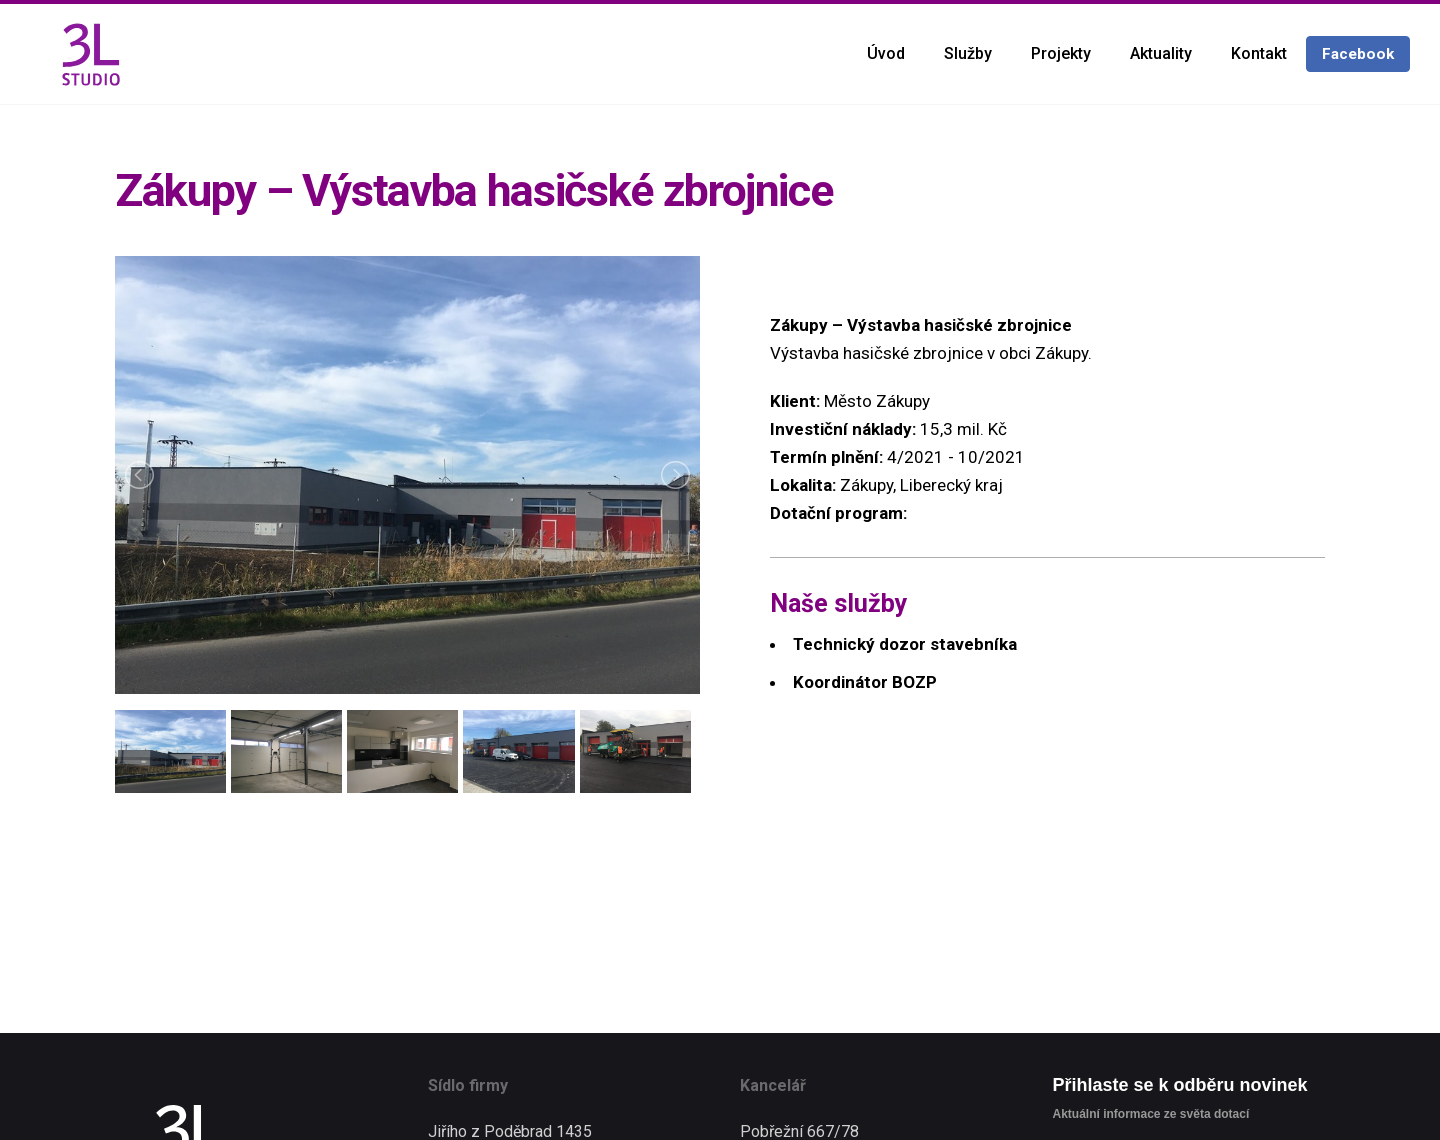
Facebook (1358, 54)
